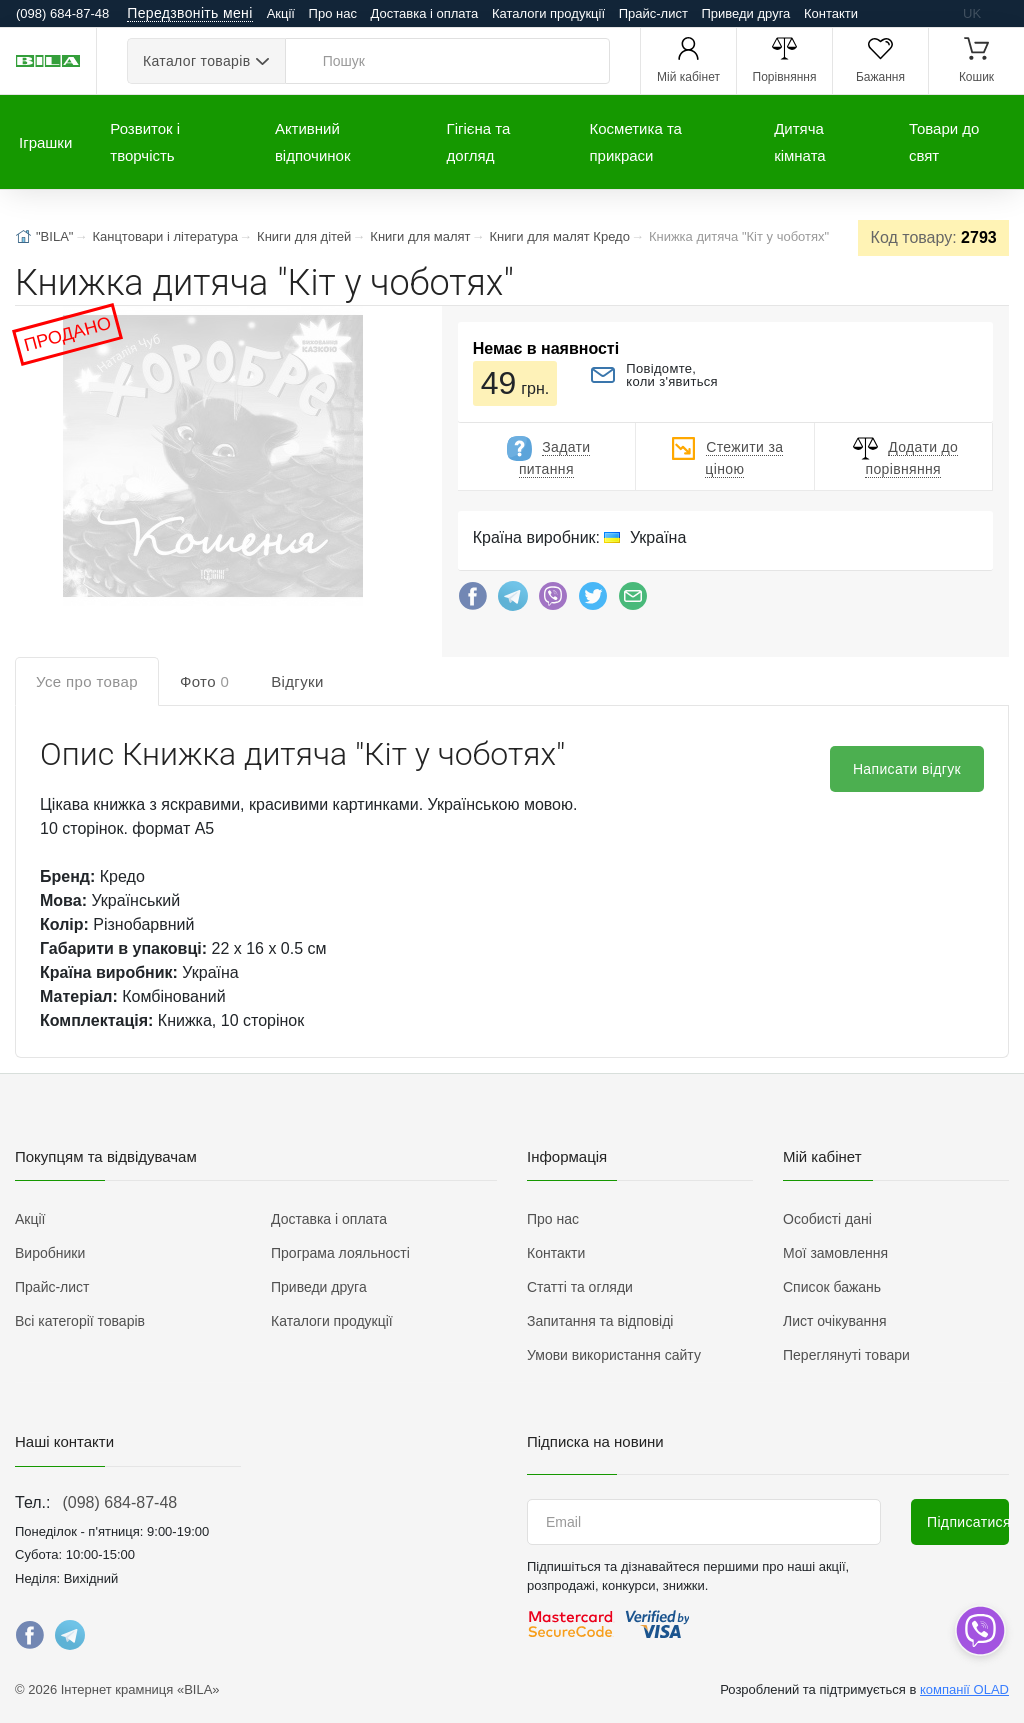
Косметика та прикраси (636, 142)
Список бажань (832, 1287)
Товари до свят (944, 142)
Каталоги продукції (548, 13)
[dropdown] (979, 1630)
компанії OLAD (964, 1689)
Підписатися (968, 1522)
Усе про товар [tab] (87, 681)
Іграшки (45, 142)
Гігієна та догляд (479, 142)
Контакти (831, 13)
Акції (281, 13)
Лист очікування (835, 1321)
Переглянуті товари (846, 1355)
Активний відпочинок (313, 142)
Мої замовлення (835, 1253)
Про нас (333, 13)
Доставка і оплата (425, 13)
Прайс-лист (653, 13)
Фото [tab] (204, 681)
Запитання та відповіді (600, 1321)
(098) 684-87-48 (119, 1502)
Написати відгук (907, 769)
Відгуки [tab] (297, 681)
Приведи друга (745, 13)
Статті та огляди (580, 1287)
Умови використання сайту (614, 1355)
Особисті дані (827, 1219)
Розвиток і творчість (145, 142)
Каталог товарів (196, 61)
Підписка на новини (595, 1441)
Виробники (50, 1253)
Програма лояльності (340, 1253)
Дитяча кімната (800, 142)
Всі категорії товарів (80, 1321)
